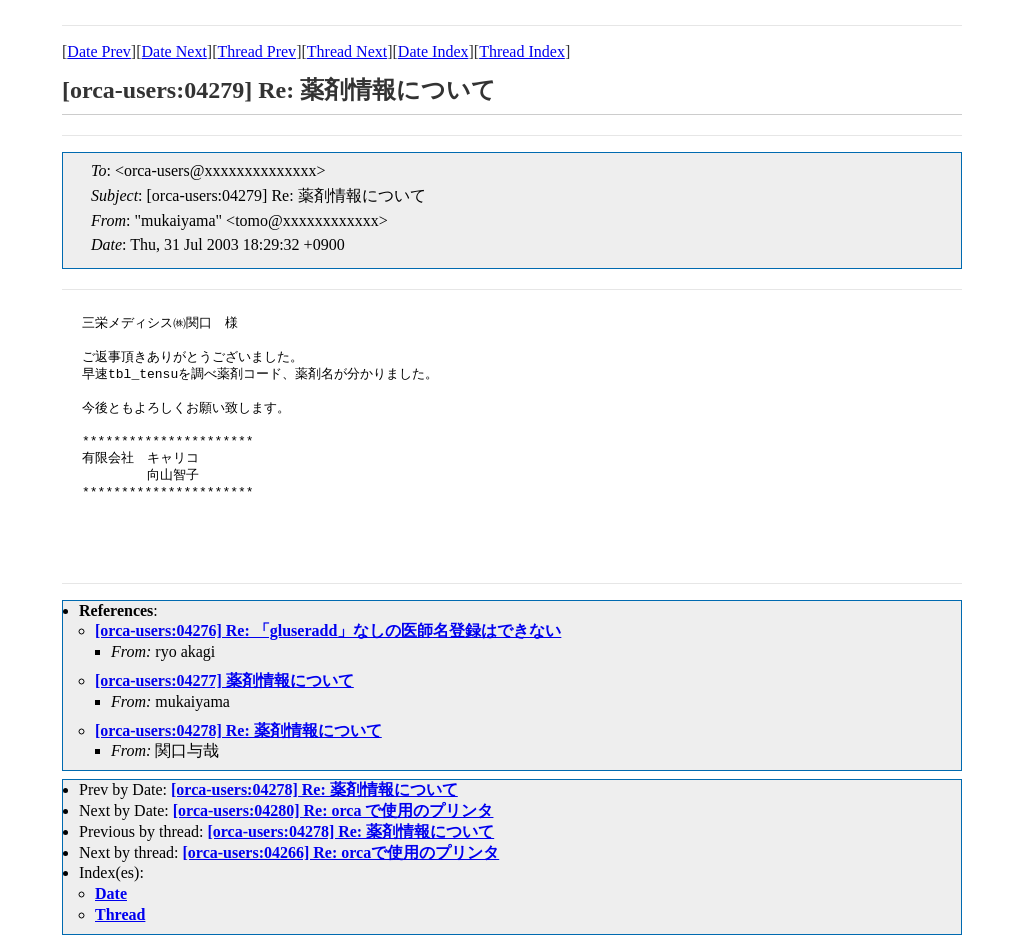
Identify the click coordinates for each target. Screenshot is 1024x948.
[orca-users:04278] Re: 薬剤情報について (238, 730)
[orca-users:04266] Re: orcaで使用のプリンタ (341, 852)
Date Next (174, 51)
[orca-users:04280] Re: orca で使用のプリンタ (333, 810)
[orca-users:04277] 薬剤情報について (224, 680)
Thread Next (347, 51)
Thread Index (522, 51)
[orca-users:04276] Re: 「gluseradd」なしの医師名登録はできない (328, 630)
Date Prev (99, 51)
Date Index (433, 51)
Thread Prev (256, 51)
